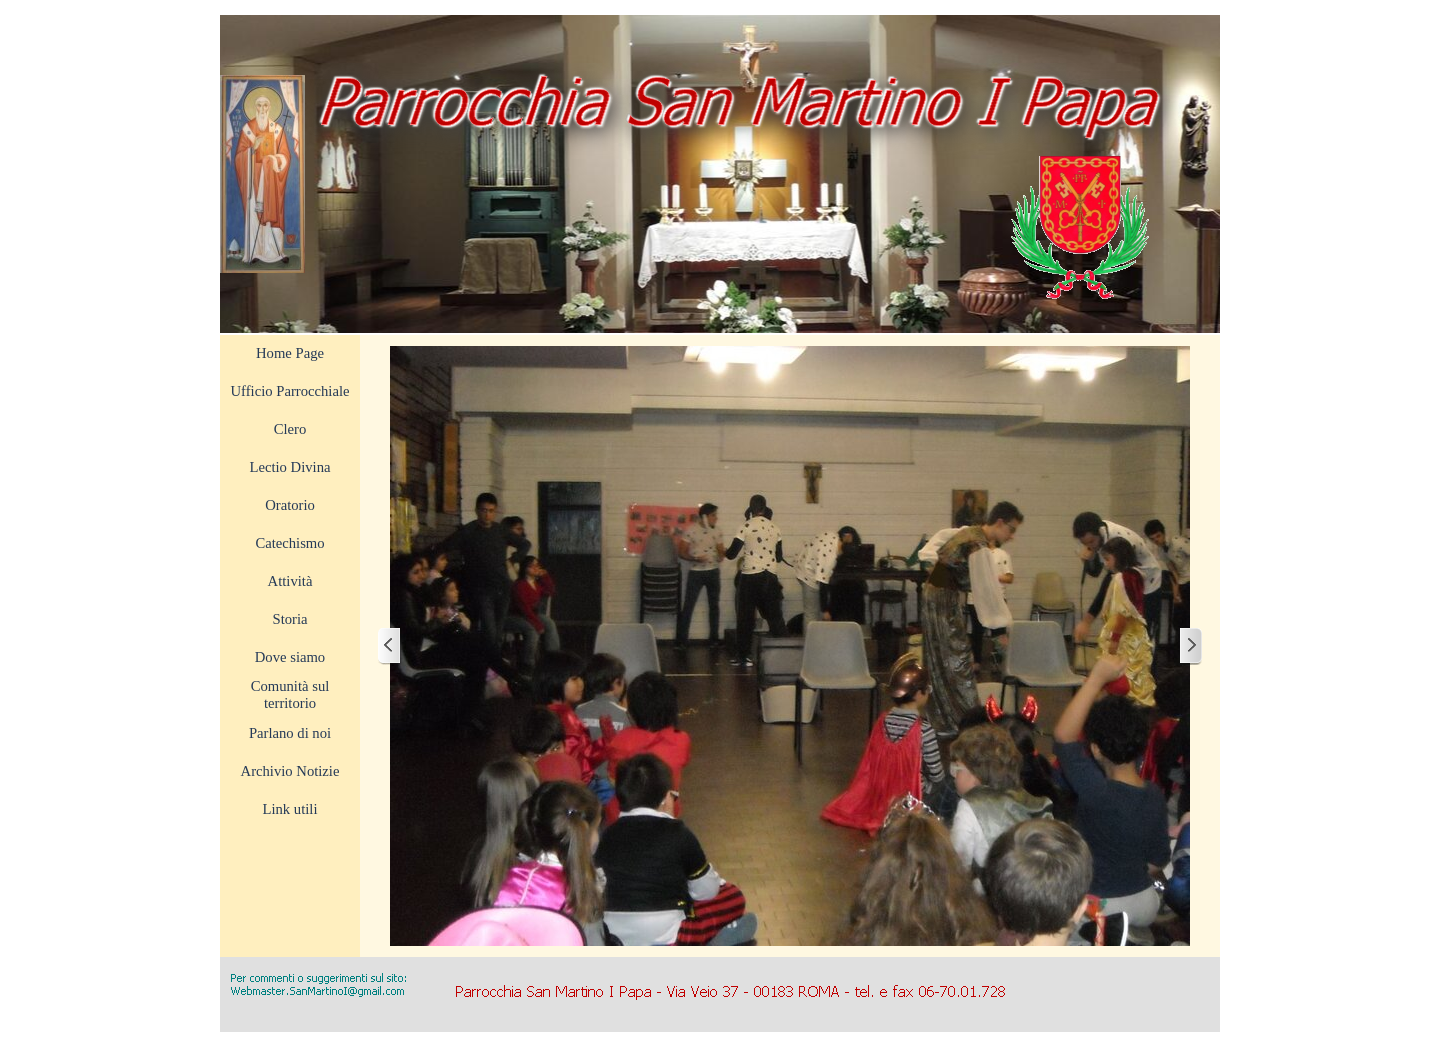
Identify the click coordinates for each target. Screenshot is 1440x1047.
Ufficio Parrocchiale (290, 391)
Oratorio (290, 505)
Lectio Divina (290, 467)
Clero (290, 429)
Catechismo (289, 543)
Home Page (290, 353)
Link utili (290, 809)
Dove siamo (290, 657)
